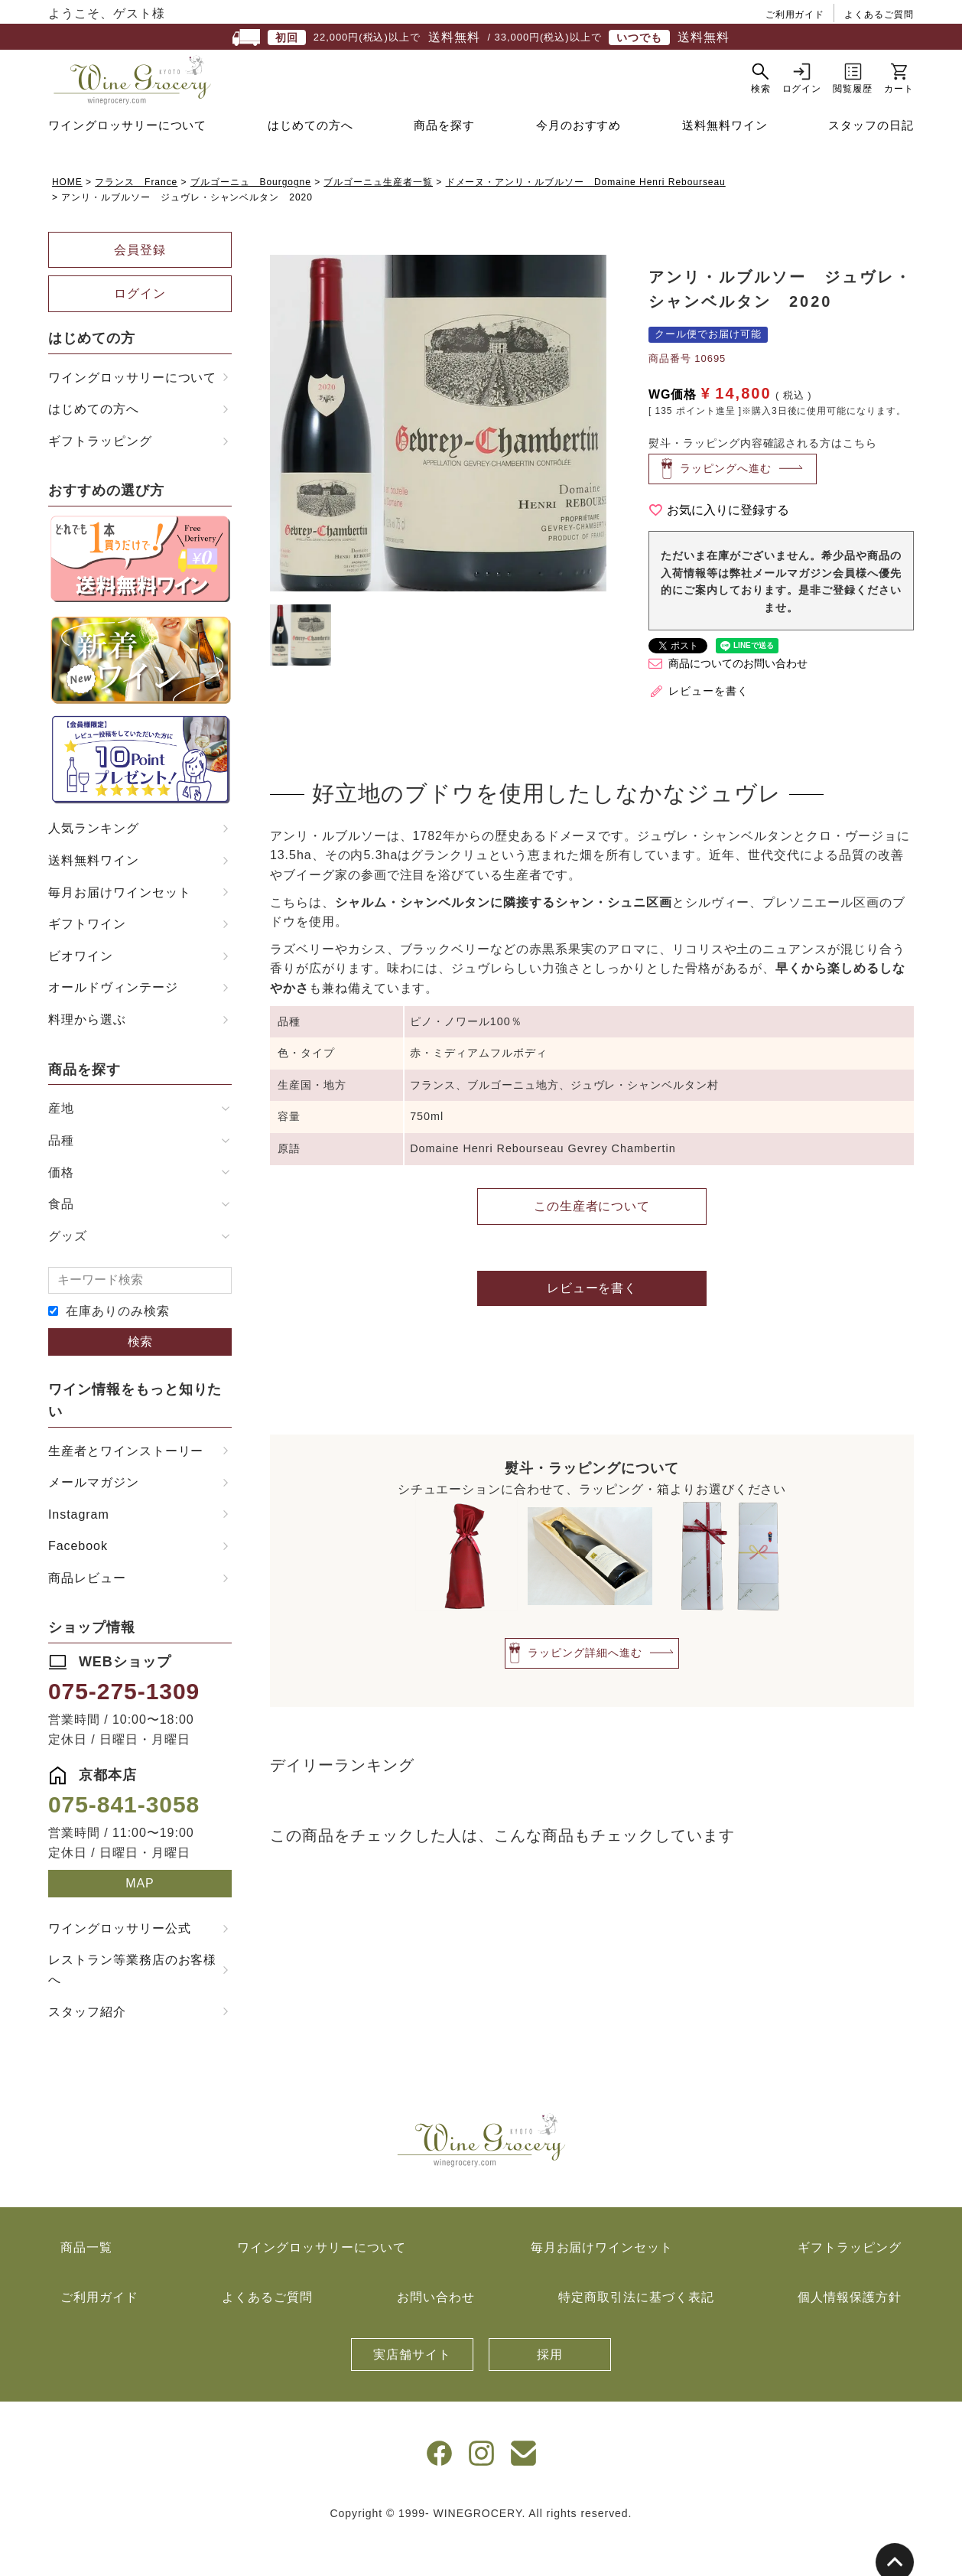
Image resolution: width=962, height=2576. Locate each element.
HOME (67, 220)
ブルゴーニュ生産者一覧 (378, 220)
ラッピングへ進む (726, 506)
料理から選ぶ (87, 1057)
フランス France (136, 220)
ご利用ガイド (795, 14)
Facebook (78, 1584)
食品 (61, 1242)
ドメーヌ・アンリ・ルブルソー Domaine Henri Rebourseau (586, 220)
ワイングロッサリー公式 (119, 1966)
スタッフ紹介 (87, 2050)
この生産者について (592, 1244)
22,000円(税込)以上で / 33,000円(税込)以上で (481, 37)
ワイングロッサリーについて (127, 163)
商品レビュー (87, 1616)
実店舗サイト (412, 2392)
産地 (61, 1146)
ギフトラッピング (100, 479)
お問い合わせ (436, 2335)
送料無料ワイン (725, 163)
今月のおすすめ (579, 163)
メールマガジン (93, 1520)
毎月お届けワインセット (119, 930)
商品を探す (444, 163)
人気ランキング (93, 866)
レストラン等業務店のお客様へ (132, 2007)
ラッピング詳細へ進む (585, 1691)
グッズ (67, 1274)
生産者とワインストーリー (126, 1489)
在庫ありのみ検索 (118, 1349)
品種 (61, 1178)
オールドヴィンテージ (113, 1025)
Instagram (78, 1552)
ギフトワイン (87, 962)
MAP (139, 1921)
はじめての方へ (310, 163)
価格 (61, 1210)
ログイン (140, 331)
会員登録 (140, 288)
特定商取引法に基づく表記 (636, 2335)
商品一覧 (86, 2285)
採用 (550, 2392)
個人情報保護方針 (850, 2335)
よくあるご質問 (879, 14)
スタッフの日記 (871, 163)
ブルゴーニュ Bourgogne (250, 220)
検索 (140, 1379)
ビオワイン (80, 994)
